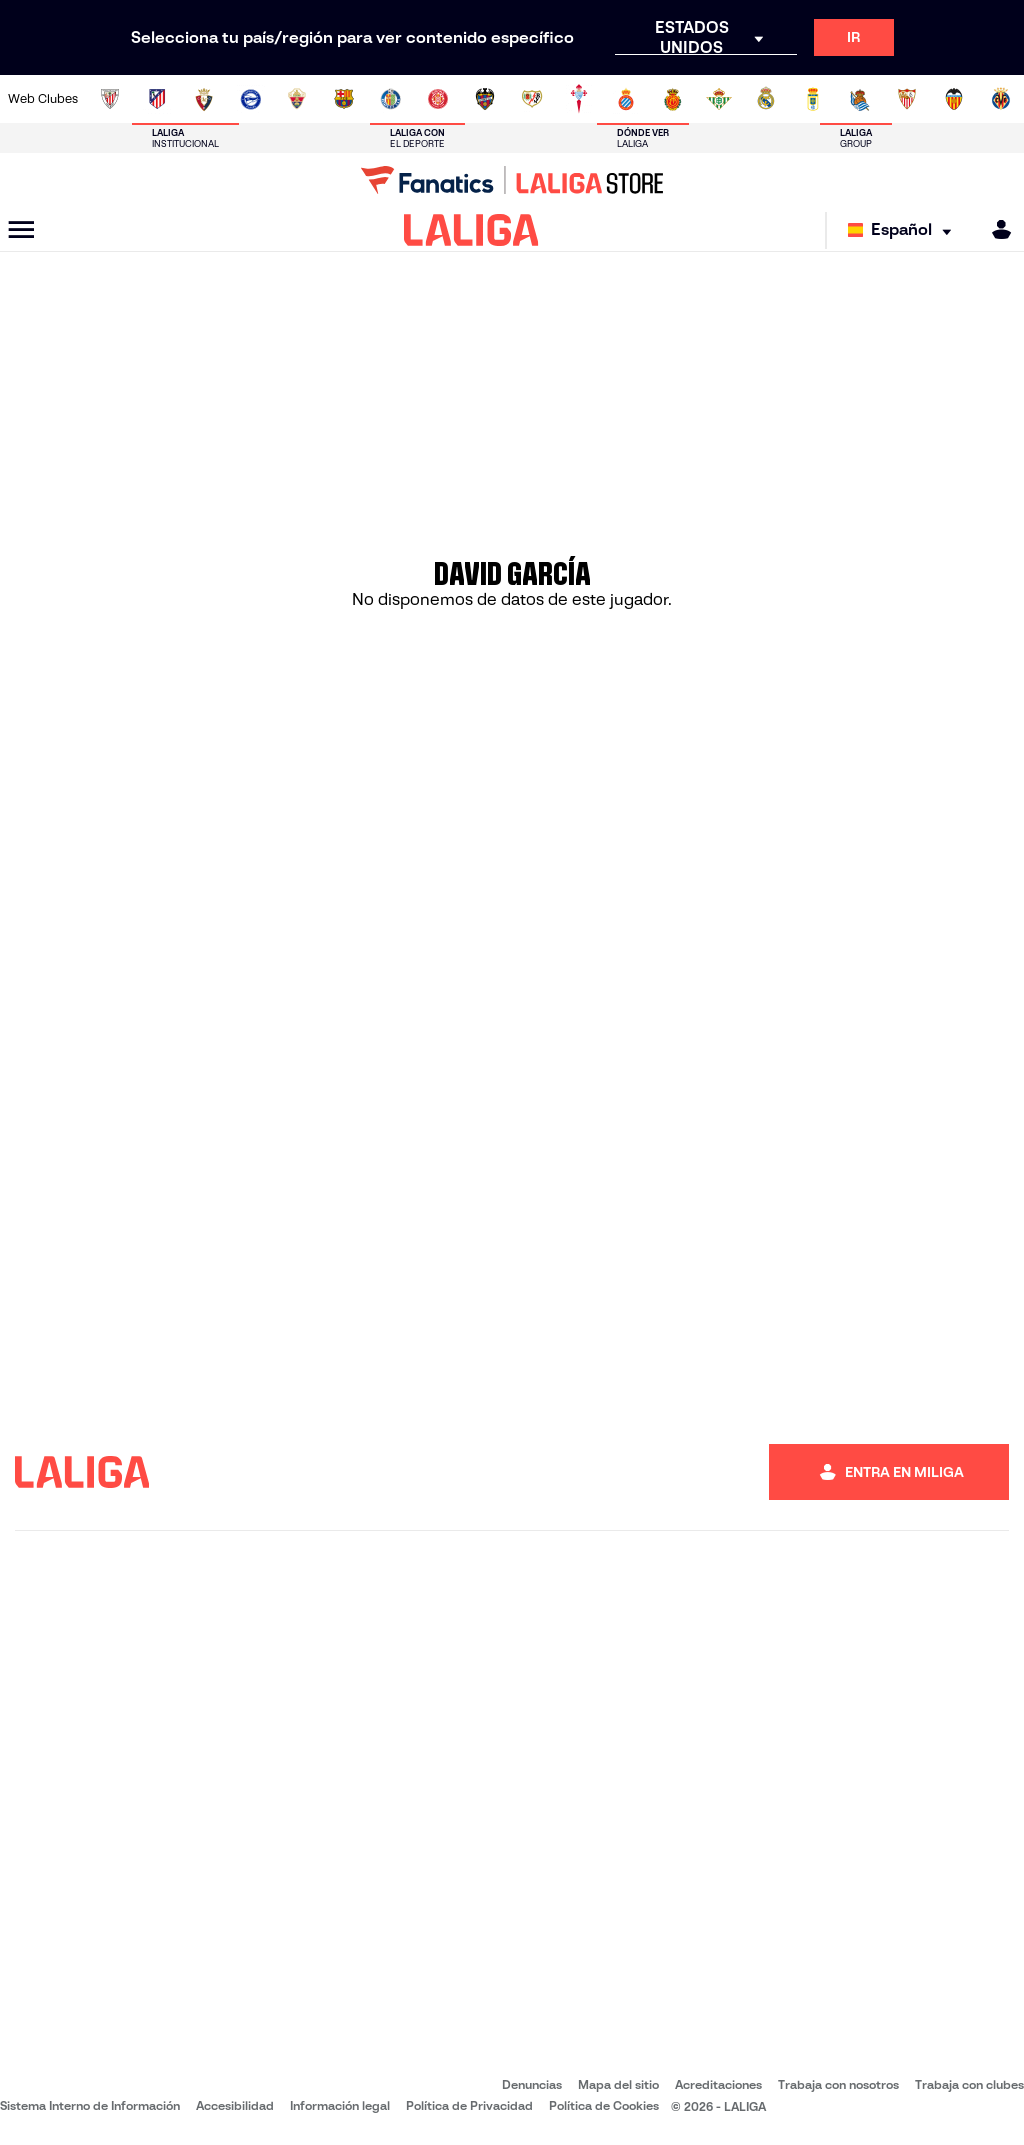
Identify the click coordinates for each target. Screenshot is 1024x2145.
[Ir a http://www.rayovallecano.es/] (532, 99)
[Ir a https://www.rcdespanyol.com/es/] (626, 99)
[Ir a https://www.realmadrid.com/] (766, 99)
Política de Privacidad (469, 2105)
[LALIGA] (471, 230)
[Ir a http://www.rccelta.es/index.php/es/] (579, 99)
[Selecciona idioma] (904, 230)
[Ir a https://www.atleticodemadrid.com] (157, 99)
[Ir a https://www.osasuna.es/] (204, 99)
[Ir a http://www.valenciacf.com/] (954, 99)
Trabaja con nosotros (838, 2084)
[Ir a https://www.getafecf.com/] (391, 99)
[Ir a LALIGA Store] (512, 180)
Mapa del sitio (618, 2084)
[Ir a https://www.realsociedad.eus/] (860, 99)
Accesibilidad (235, 2105)
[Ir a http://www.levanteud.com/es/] (485, 99)
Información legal (340, 2105)
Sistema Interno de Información (90, 2105)
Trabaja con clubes (969, 2084)
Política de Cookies (604, 2105)
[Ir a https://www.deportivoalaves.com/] (251, 99)
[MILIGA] (995, 229)
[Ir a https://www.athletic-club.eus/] (110, 99)
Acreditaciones (718, 2084)
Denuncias (532, 2084)
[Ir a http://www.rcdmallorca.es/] (673, 99)
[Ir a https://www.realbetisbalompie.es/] (719, 99)
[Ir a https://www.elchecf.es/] (297, 99)
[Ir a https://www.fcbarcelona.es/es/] (344, 99)
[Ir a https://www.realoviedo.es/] (813, 99)
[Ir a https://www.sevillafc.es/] (907, 99)
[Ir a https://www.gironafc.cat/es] (438, 99)
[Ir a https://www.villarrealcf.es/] (1001, 99)
